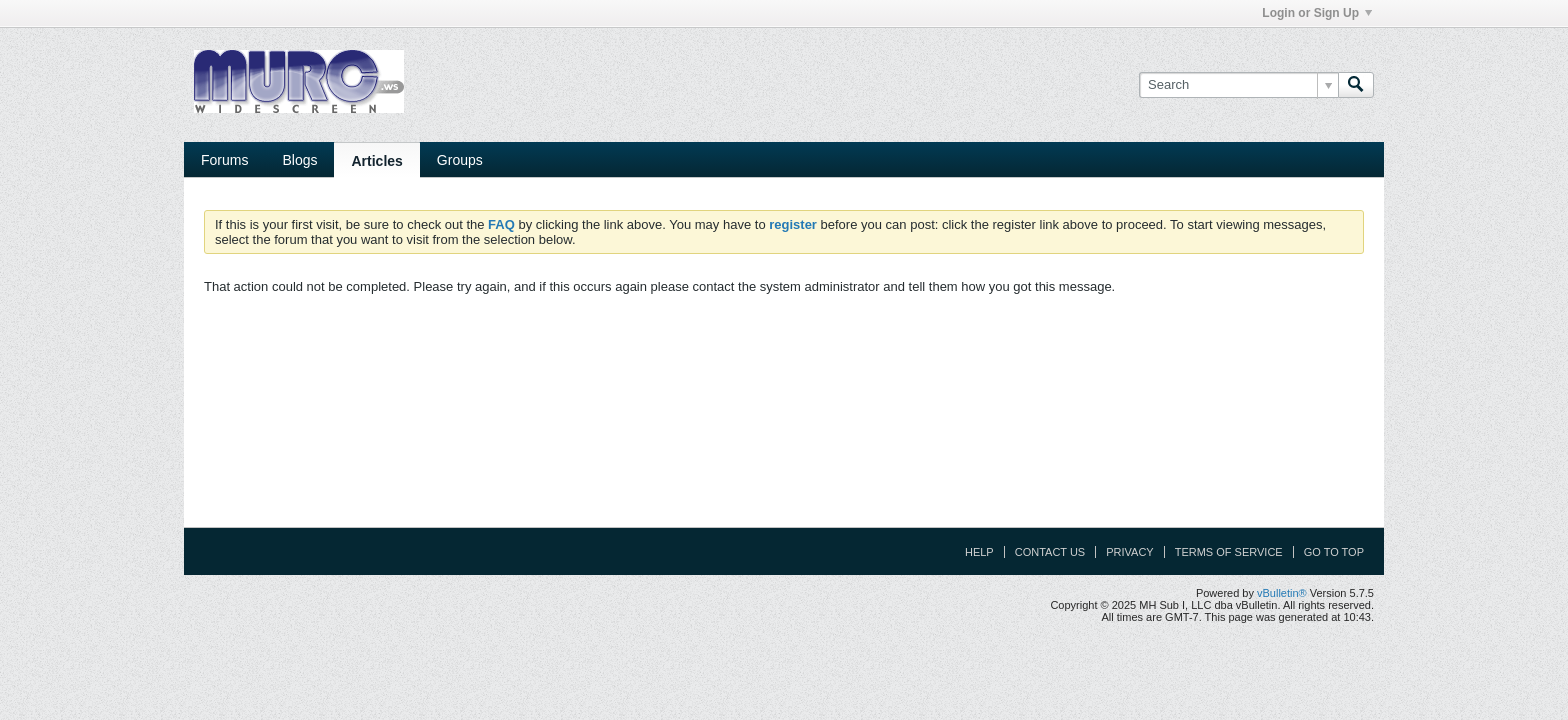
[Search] (1238, 85)
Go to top (1334, 552)
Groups (460, 160)
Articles (376, 161)
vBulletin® (1282, 593)
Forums (224, 160)
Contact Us (1050, 552)
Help (979, 552)
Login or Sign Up (1317, 13)
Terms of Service (1229, 552)
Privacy (1129, 552)
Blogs (299, 160)
